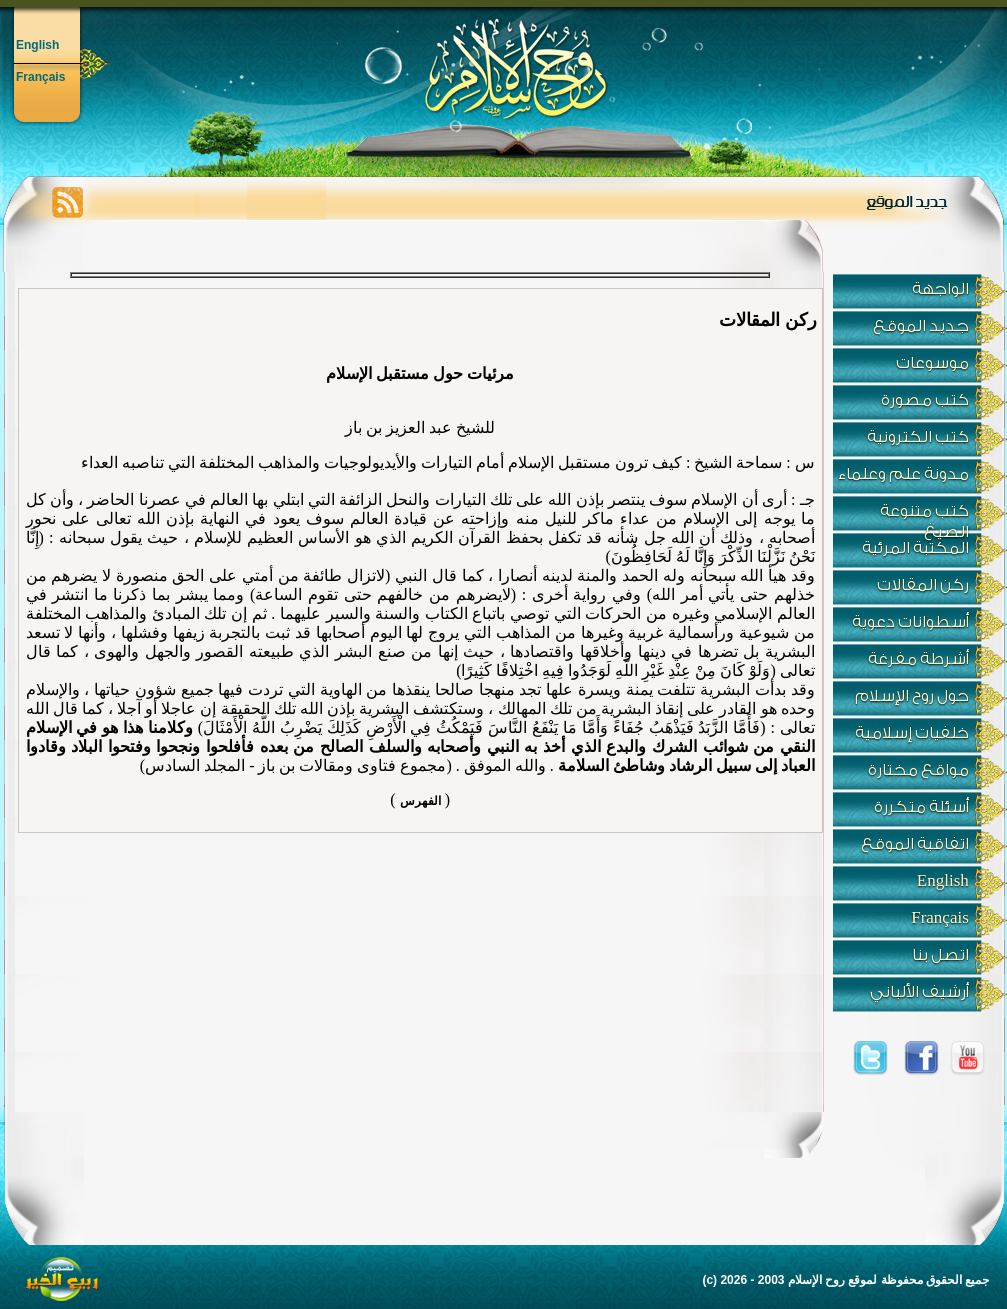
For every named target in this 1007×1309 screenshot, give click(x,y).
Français (40, 77)
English (37, 45)
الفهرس (420, 801)
